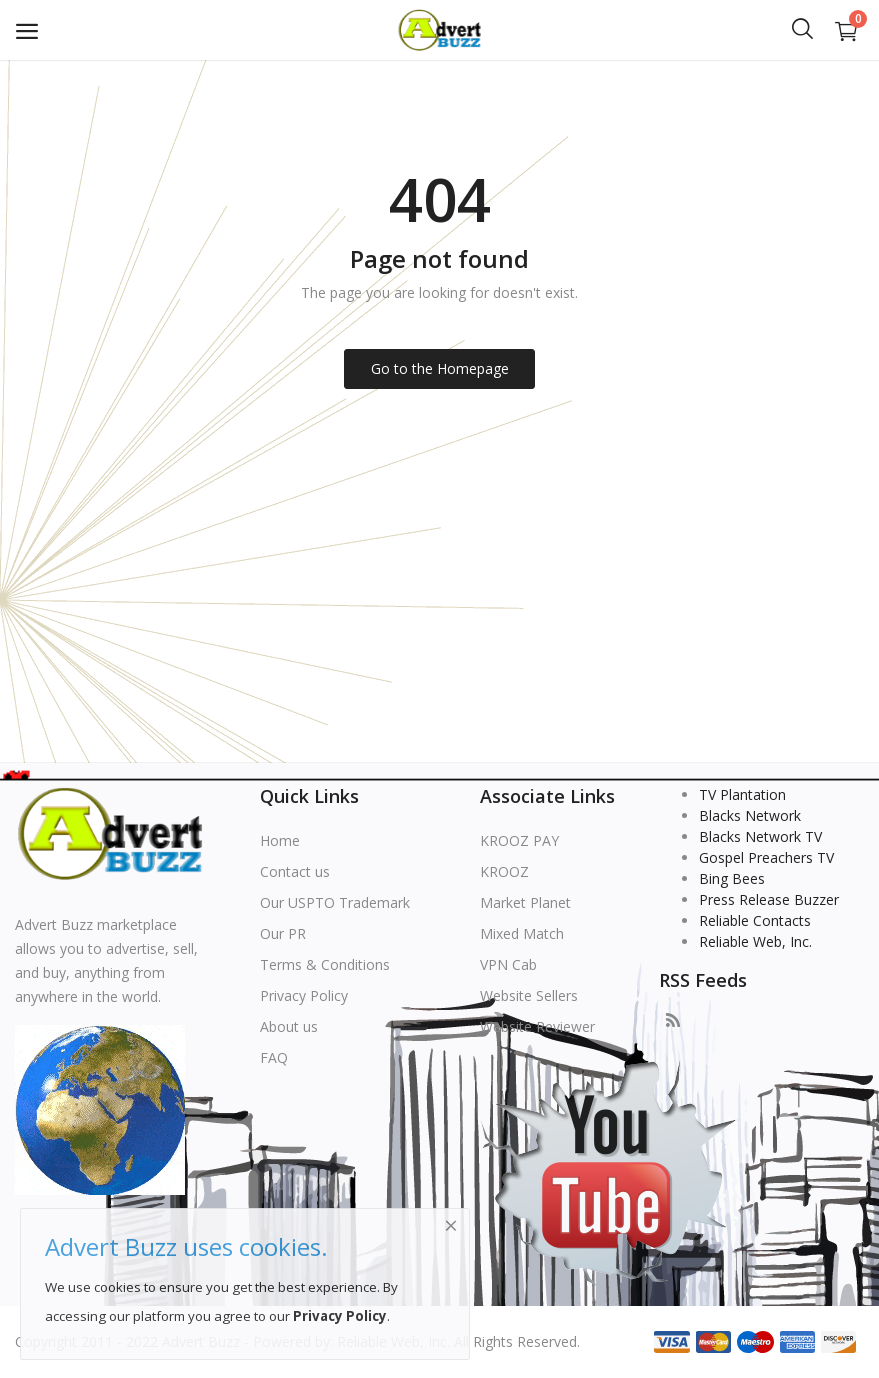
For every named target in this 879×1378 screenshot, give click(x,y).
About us (289, 1026)
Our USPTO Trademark (335, 902)
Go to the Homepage (440, 368)
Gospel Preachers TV (766, 857)
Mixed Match (522, 933)
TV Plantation (742, 794)
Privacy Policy (304, 995)
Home (280, 840)
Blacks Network (750, 815)
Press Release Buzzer (769, 899)
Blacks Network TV (760, 836)
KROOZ (504, 871)
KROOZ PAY (519, 840)
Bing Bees (732, 878)
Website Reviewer (537, 1026)
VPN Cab (508, 964)
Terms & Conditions (325, 964)
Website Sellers (529, 995)
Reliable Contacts (755, 920)
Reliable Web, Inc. (755, 941)
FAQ (274, 1057)
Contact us (295, 871)
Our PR (283, 933)
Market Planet (525, 902)
